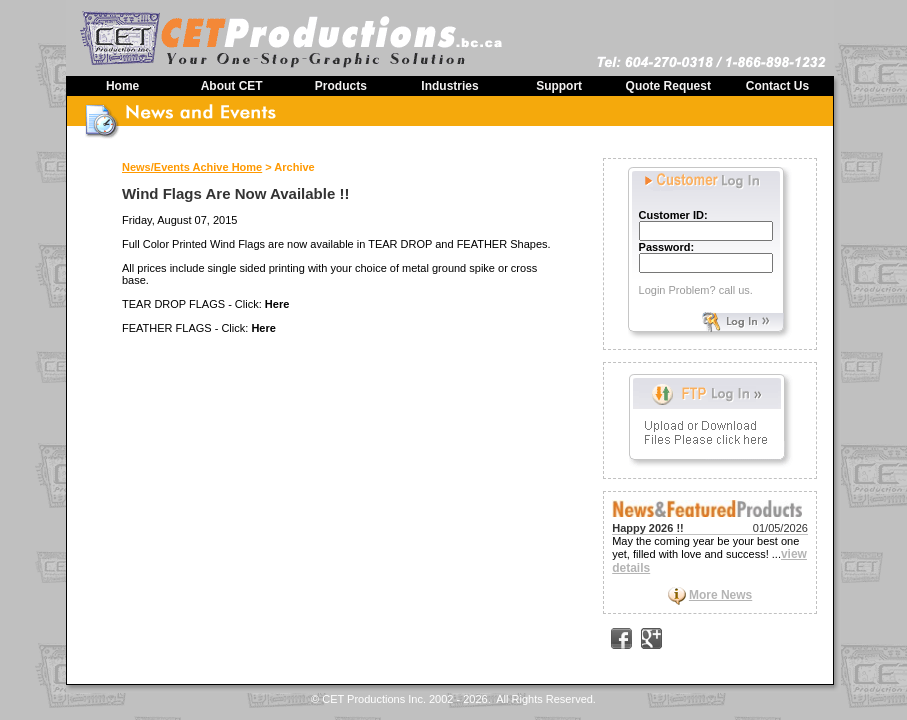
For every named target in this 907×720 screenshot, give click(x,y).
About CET (232, 86)
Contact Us (777, 86)
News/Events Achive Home (192, 167)
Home (122, 86)
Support (559, 86)
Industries (449, 86)
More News (720, 595)
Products (341, 86)
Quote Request (668, 86)
